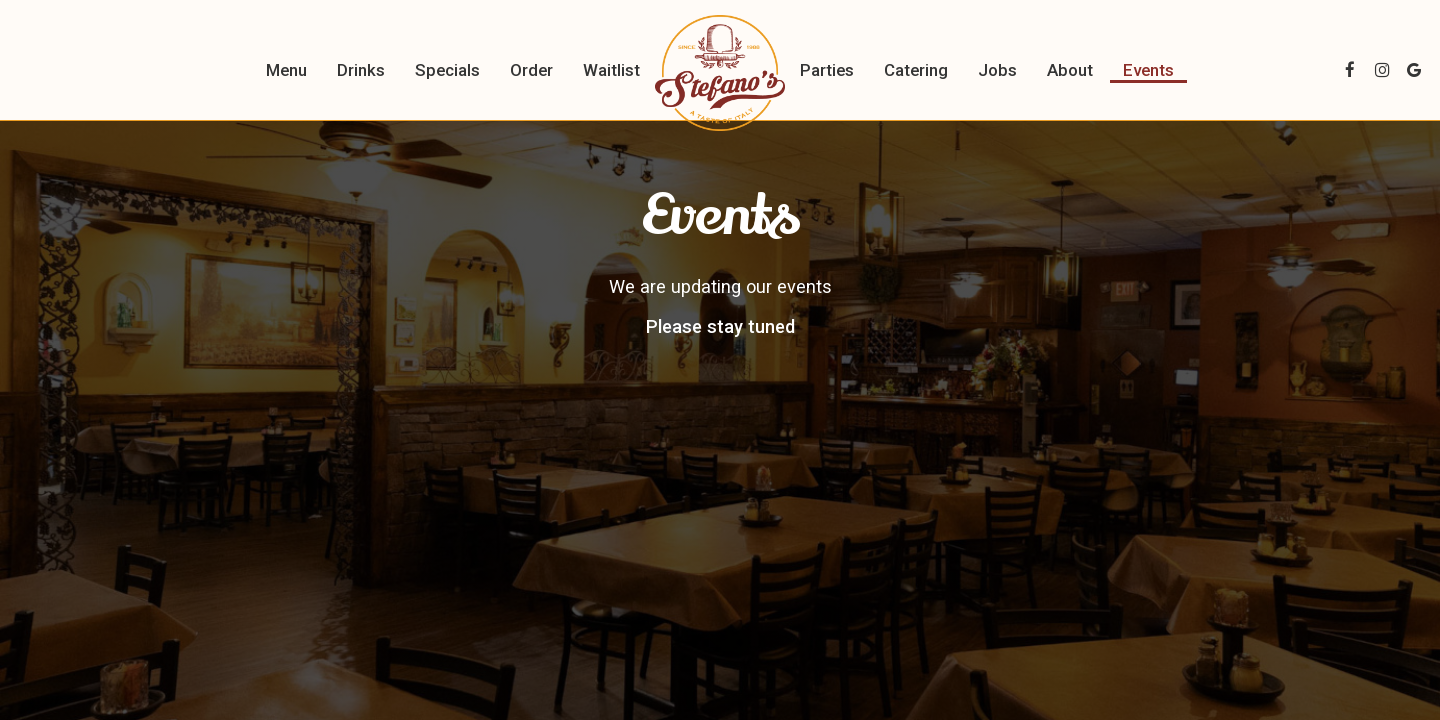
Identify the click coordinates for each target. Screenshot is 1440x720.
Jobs (997, 70)
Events (1148, 70)
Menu (286, 70)
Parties (827, 70)
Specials (447, 70)
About (1070, 70)
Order (531, 70)
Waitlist (611, 70)
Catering (916, 70)
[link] (720, 73)
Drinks (361, 70)
